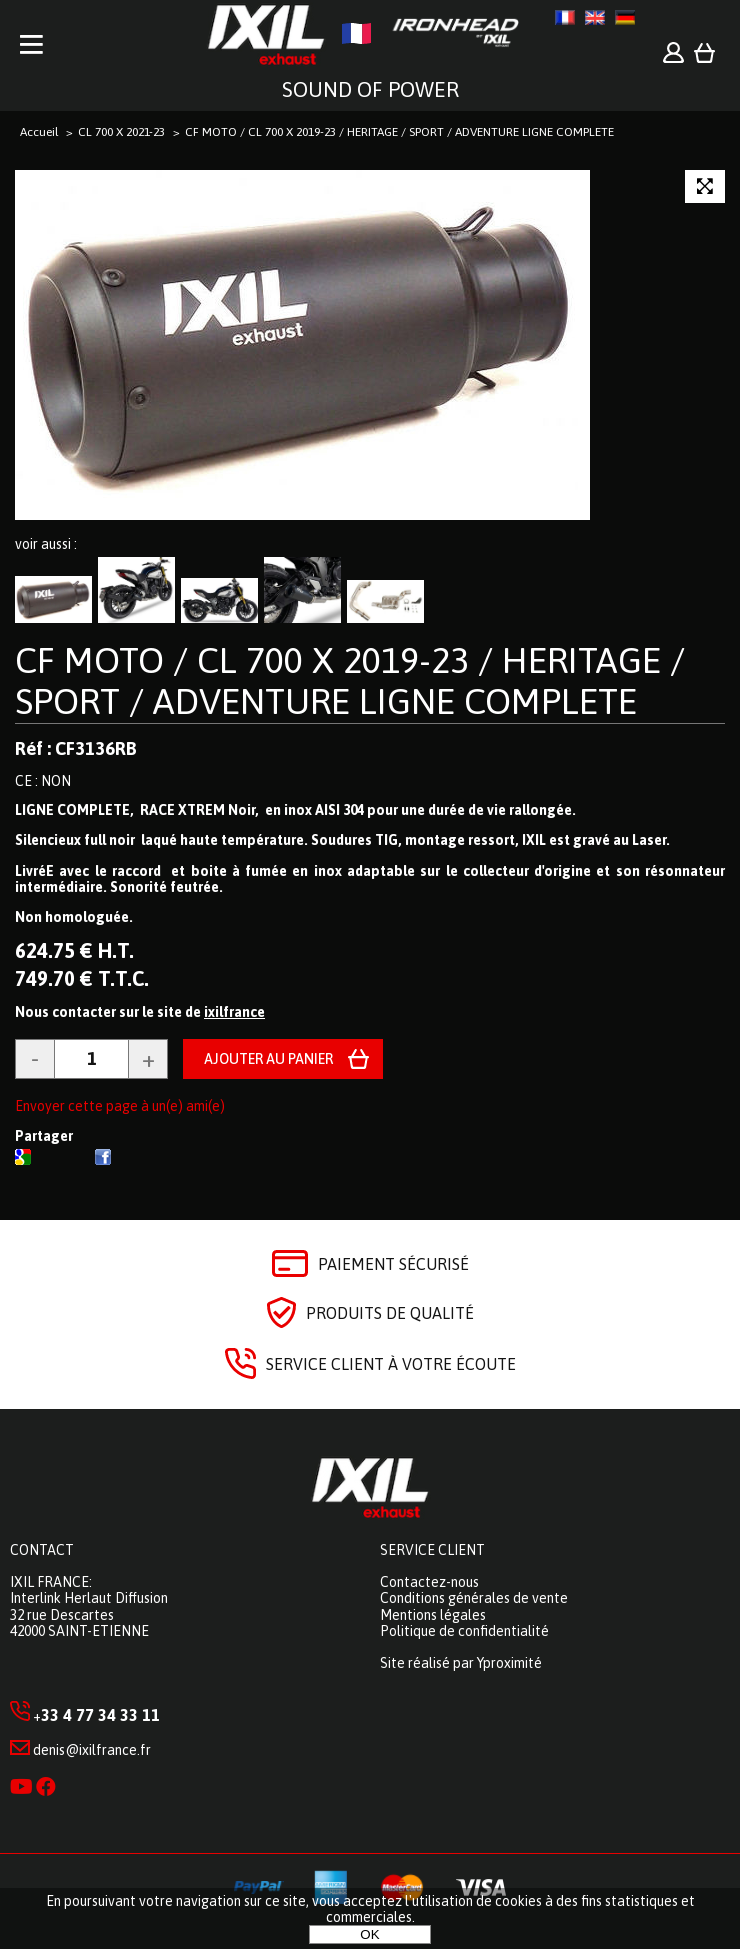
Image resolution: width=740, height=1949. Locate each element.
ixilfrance (234, 1012)
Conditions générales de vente (474, 1598)
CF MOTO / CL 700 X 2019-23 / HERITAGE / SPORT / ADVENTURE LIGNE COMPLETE (350, 680)
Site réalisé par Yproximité (461, 1663)
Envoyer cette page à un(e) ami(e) (120, 1106)
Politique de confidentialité (464, 1631)
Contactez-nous (429, 1582)
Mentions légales (433, 1615)
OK (369, 1934)
